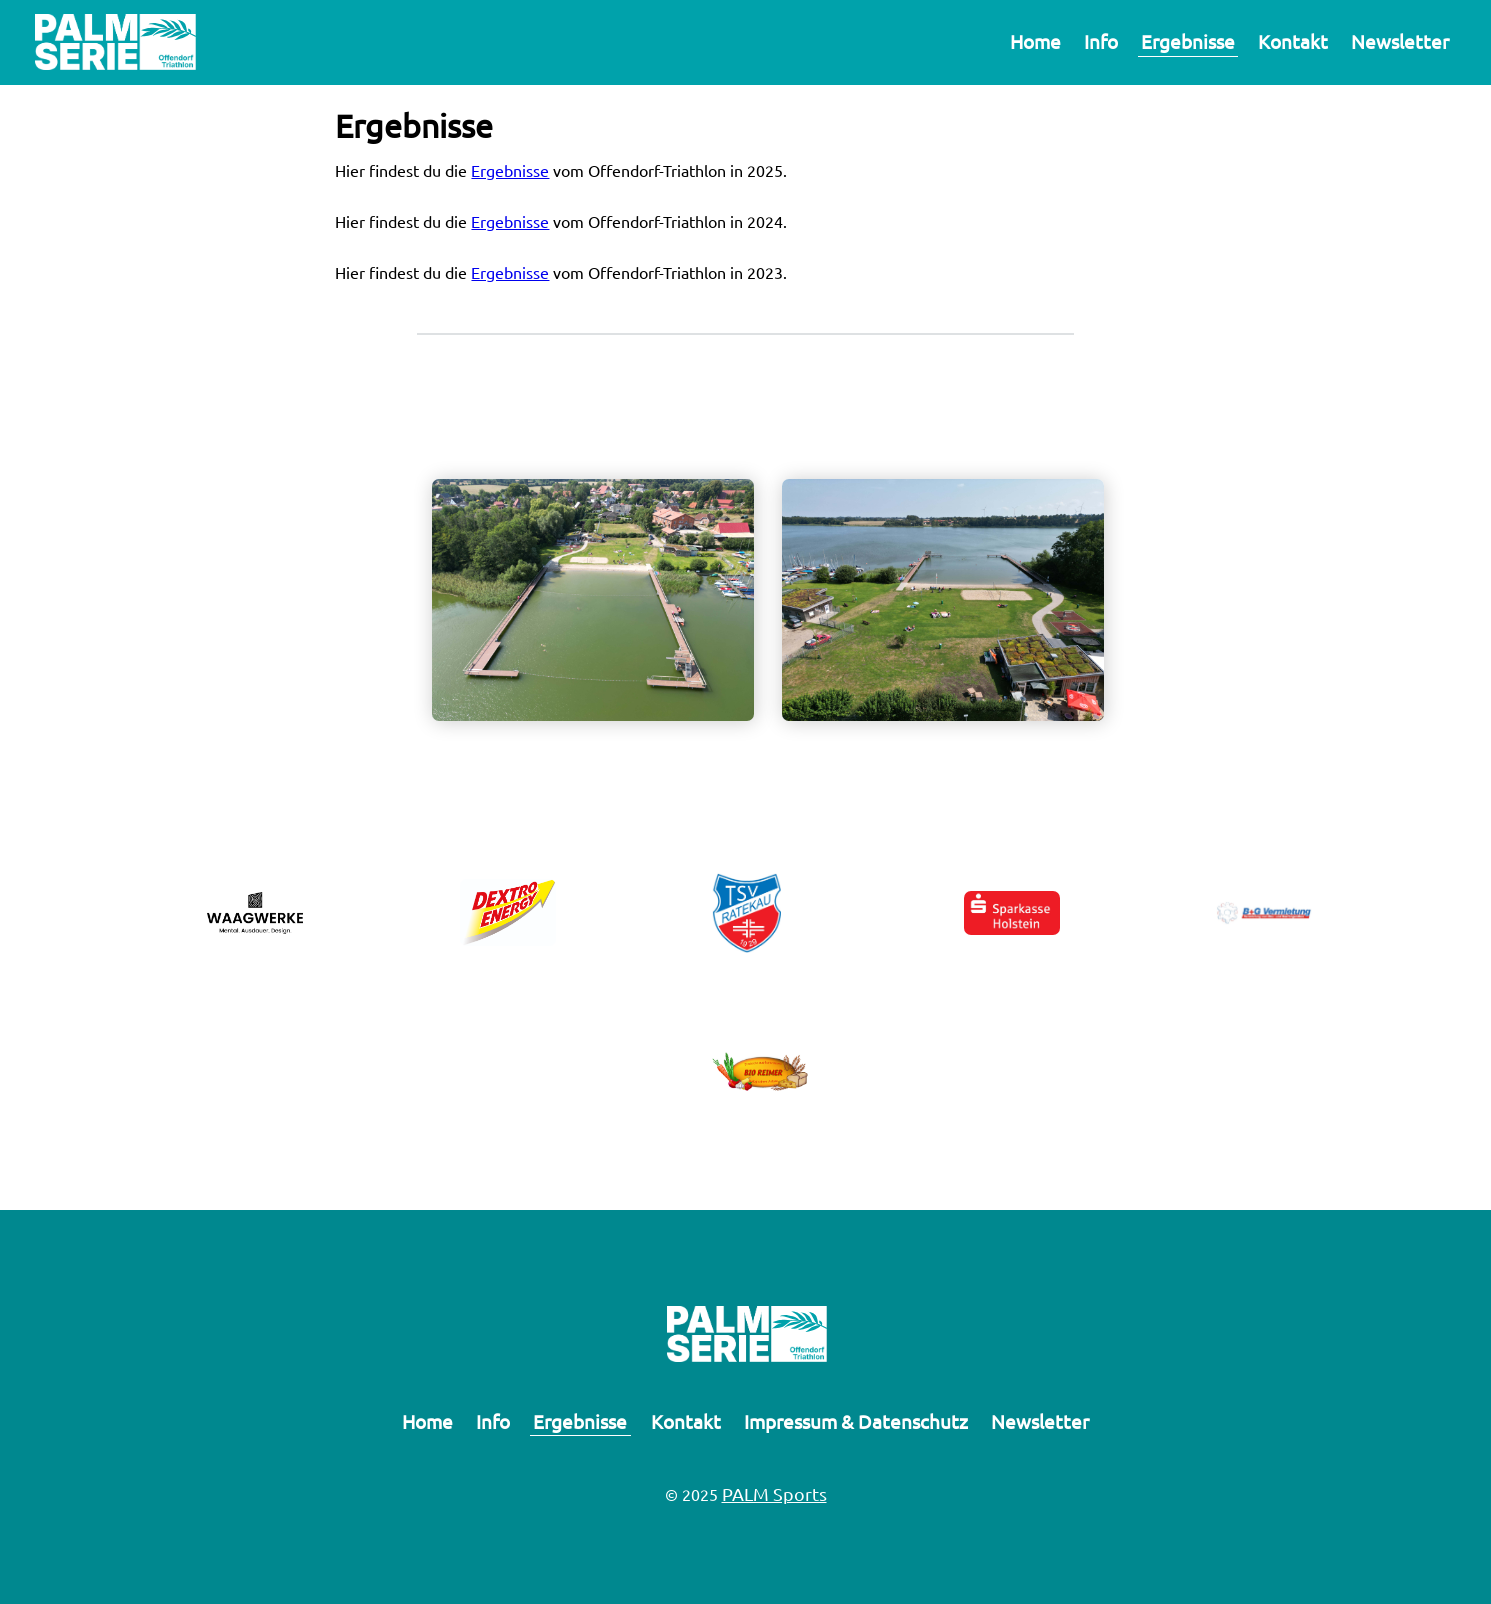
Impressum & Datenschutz (856, 1421)
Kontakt (1293, 41)
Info (1101, 41)
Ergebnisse (1188, 41)
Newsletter (1400, 41)
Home (1035, 41)
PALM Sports (774, 1493)
